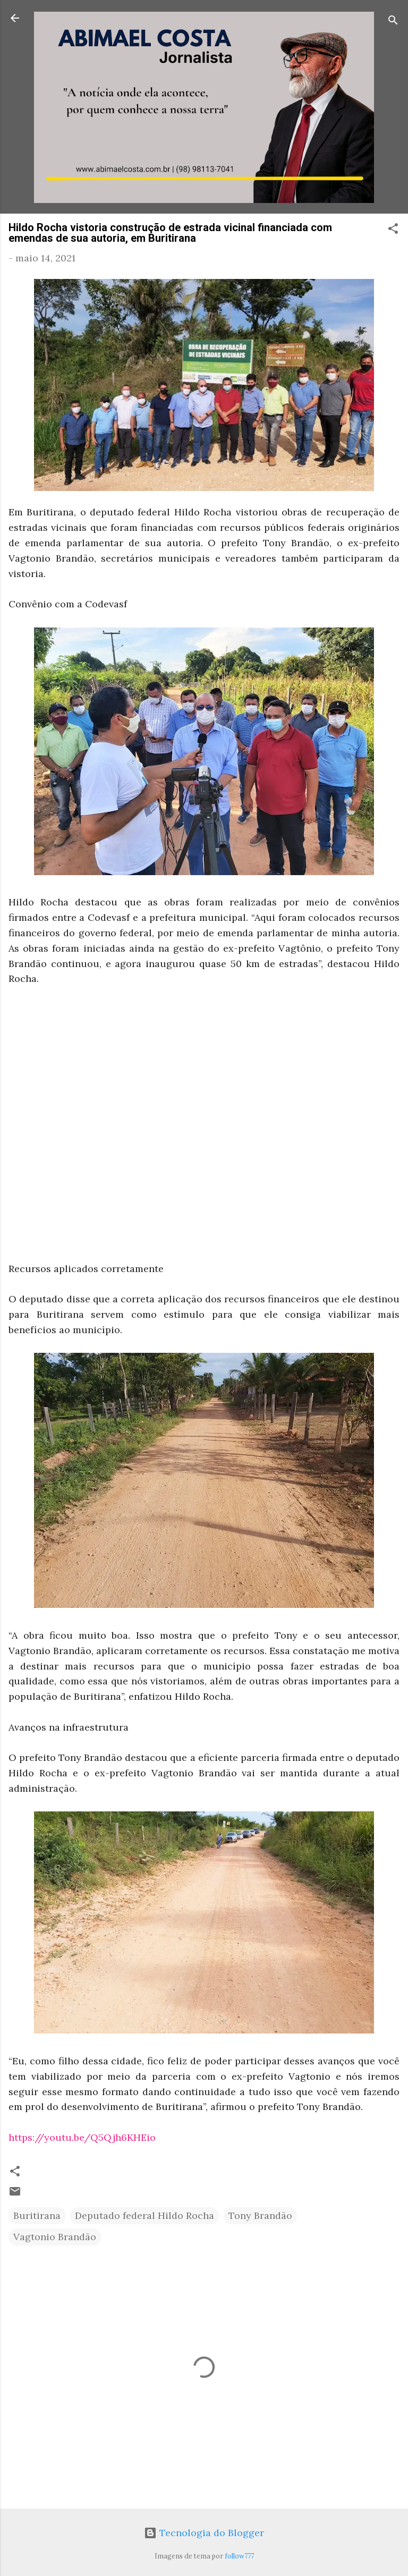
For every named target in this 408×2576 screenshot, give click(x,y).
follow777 (239, 2556)
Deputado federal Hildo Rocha (144, 2215)
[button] (393, 230)
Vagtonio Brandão (54, 2237)
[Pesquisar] (393, 21)
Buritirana (37, 2215)
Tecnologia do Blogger (204, 2533)
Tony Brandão (260, 2215)
